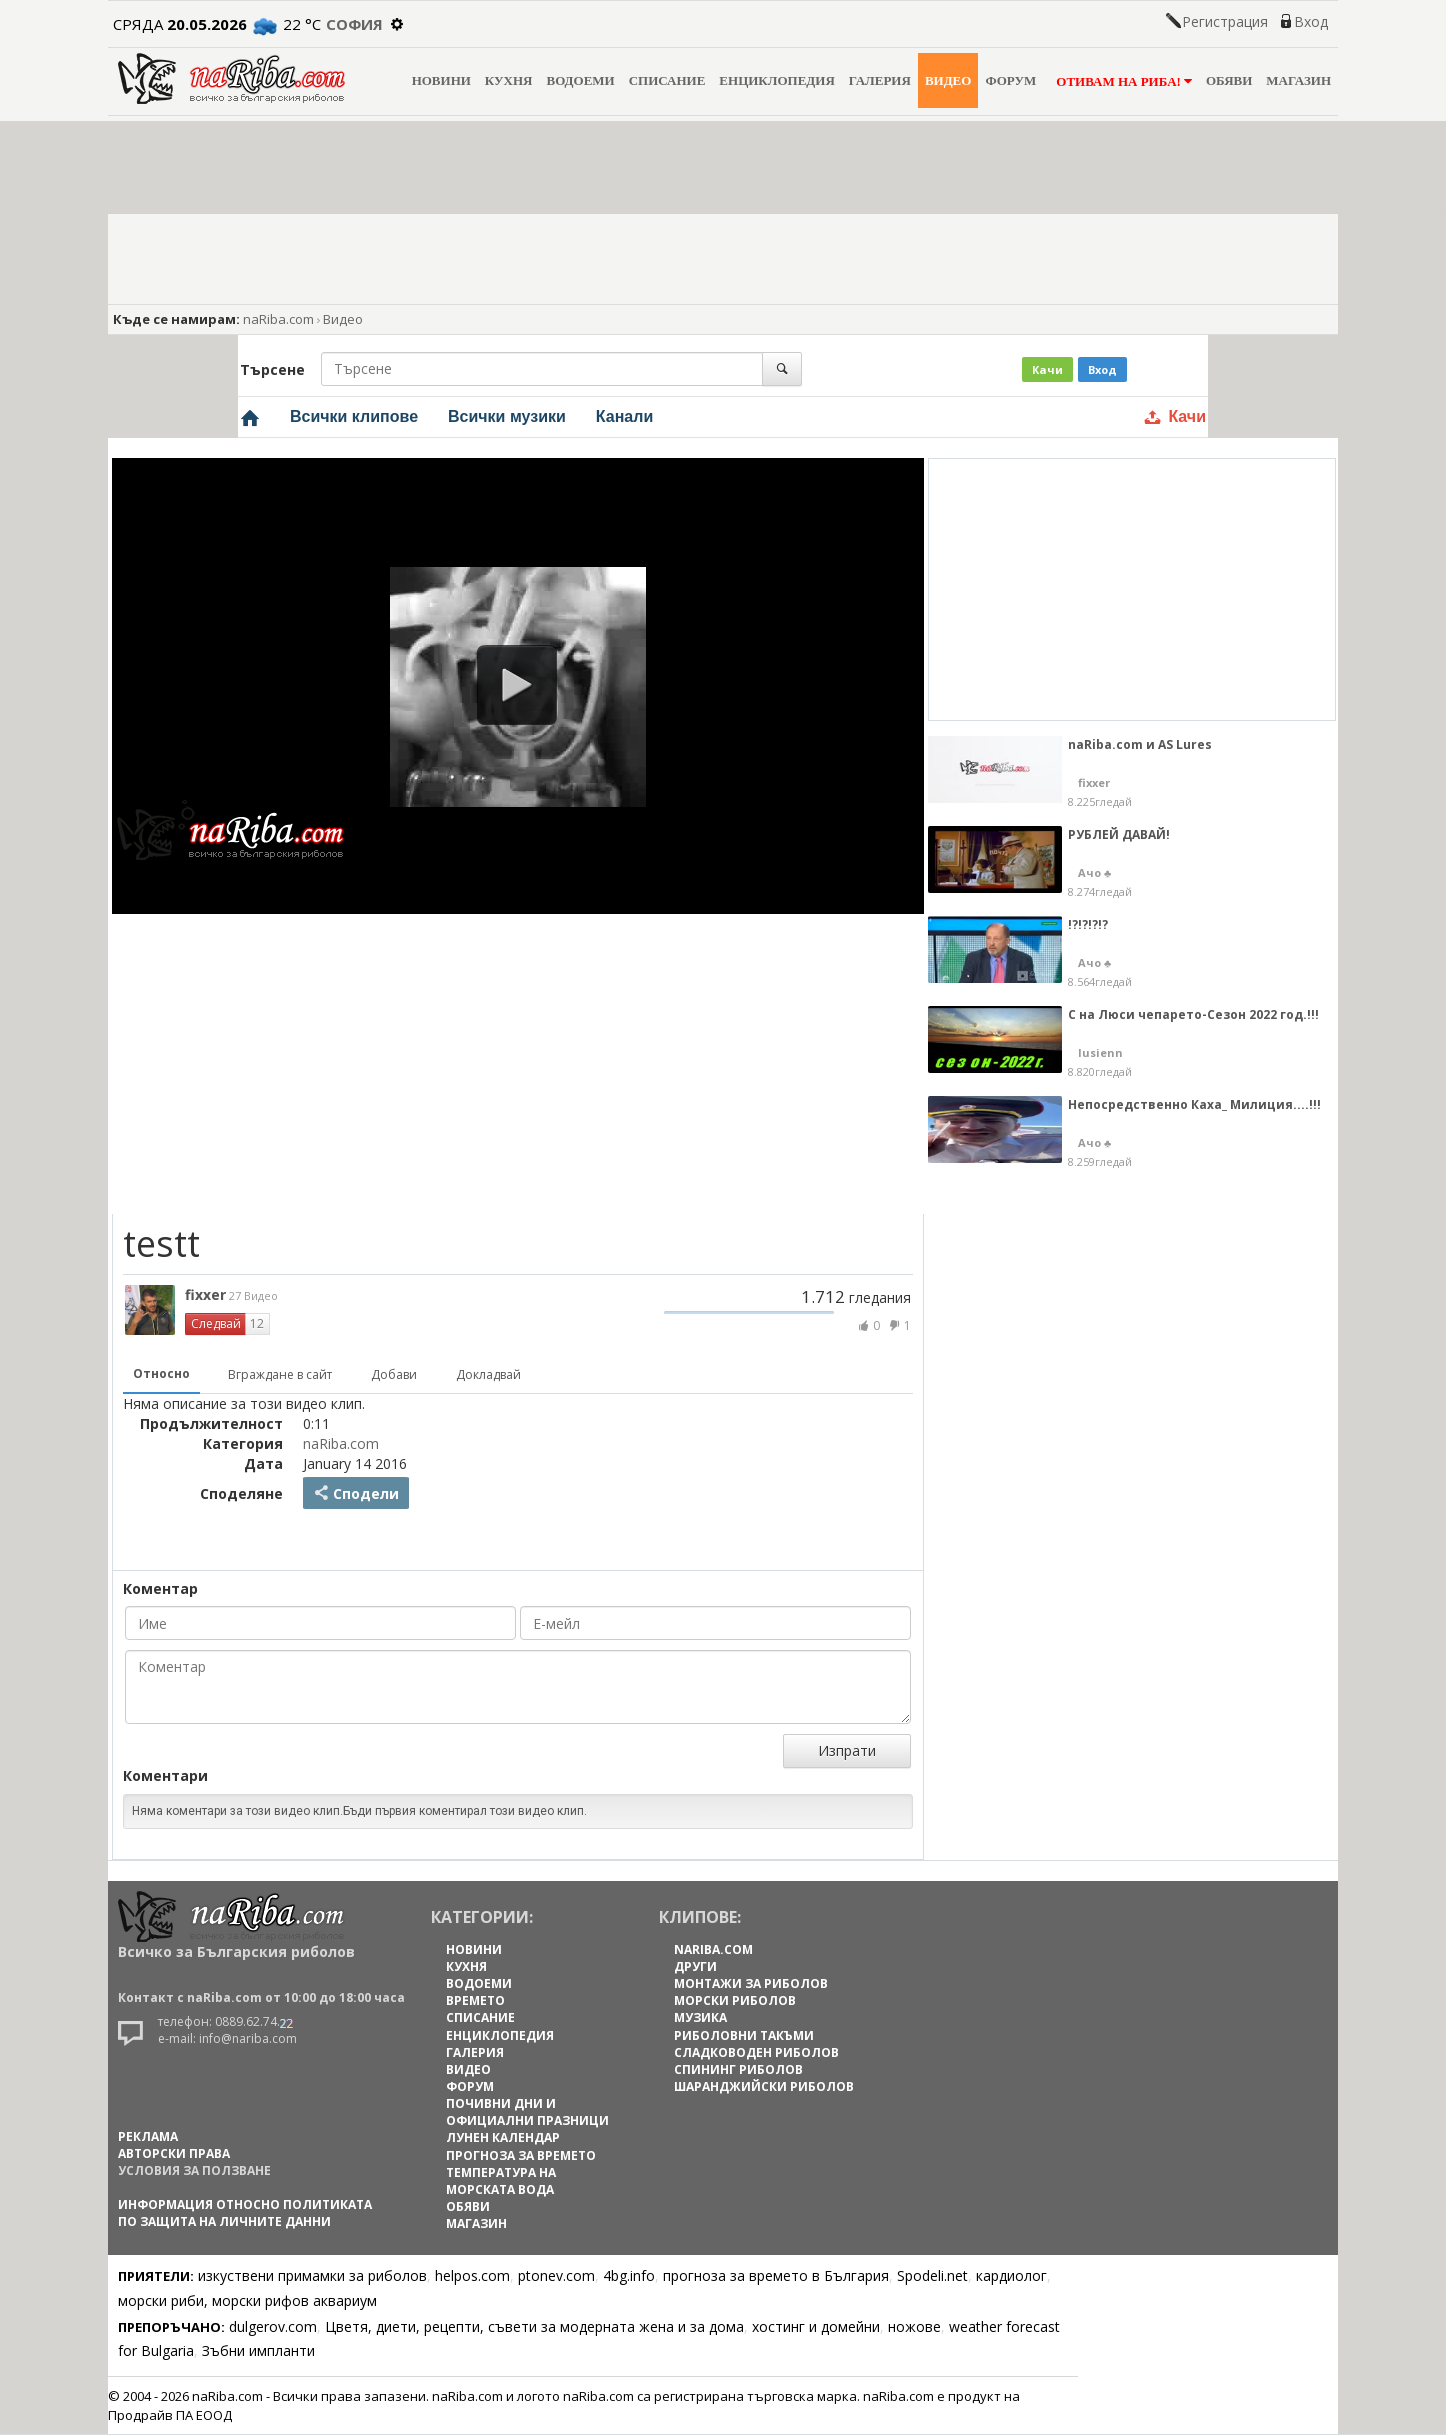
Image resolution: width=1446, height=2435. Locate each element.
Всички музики (507, 416)
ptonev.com (556, 2275)
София (354, 24)
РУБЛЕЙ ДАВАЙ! (1119, 834)
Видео (343, 319)
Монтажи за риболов (751, 1983)
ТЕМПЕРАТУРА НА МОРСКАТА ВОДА (501, 2181)
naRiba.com (278, 319)
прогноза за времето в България (776, 2275)
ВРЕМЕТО (475, 2000)
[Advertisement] (523, 1064)
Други (695, 1966)
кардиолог (1011, 2275)
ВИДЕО (948, 80)
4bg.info (629, 2275)
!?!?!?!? (1088, 924)
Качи (1047, 369)
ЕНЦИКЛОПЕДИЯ (776, 80)
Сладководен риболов (756, 2052)
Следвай (216, 1323)
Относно (161, 1373)
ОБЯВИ (1229, 80)
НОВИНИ (441, 80)
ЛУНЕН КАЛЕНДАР (503, 2137)
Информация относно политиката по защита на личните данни (245, 2213)
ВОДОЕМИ (580, 80)
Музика (700, 2017)
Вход (1311, 21)
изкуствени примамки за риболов (312, 2275)
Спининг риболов (738, 2069)
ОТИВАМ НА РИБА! (1121, 81)
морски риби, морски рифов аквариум (247, 2300)
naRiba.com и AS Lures (1140, 744)
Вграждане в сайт (280, 1374)
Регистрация (1225, 21)
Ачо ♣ (1094, 872)
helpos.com (472, 2275)
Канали (624, 416)
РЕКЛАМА (148, 2136)
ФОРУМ (1010, 80)
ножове (914, 2326)
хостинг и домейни (816, 2326)
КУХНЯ (509, 80)
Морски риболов (735, 2000)
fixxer (231, 1294)
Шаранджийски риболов (764, 2086)
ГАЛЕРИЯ (880, 80)
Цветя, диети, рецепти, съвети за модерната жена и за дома (534, 2326)
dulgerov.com (273, 2326)
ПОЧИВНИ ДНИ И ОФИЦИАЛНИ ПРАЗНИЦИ (527, 2112)
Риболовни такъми (744, 2035)
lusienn (1100, 1052)
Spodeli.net (932, 2275)
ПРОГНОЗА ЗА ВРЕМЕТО (521, 2155)
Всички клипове (354, 416)
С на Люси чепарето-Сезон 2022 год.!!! (1193, 1014)
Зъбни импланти (258, 2350)
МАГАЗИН (1298, 80)
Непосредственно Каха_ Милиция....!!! (1194, 1104)
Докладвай (488, 1374)
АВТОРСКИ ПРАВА (174, 2153)
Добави (394, 1374)
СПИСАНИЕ (667, 80)
